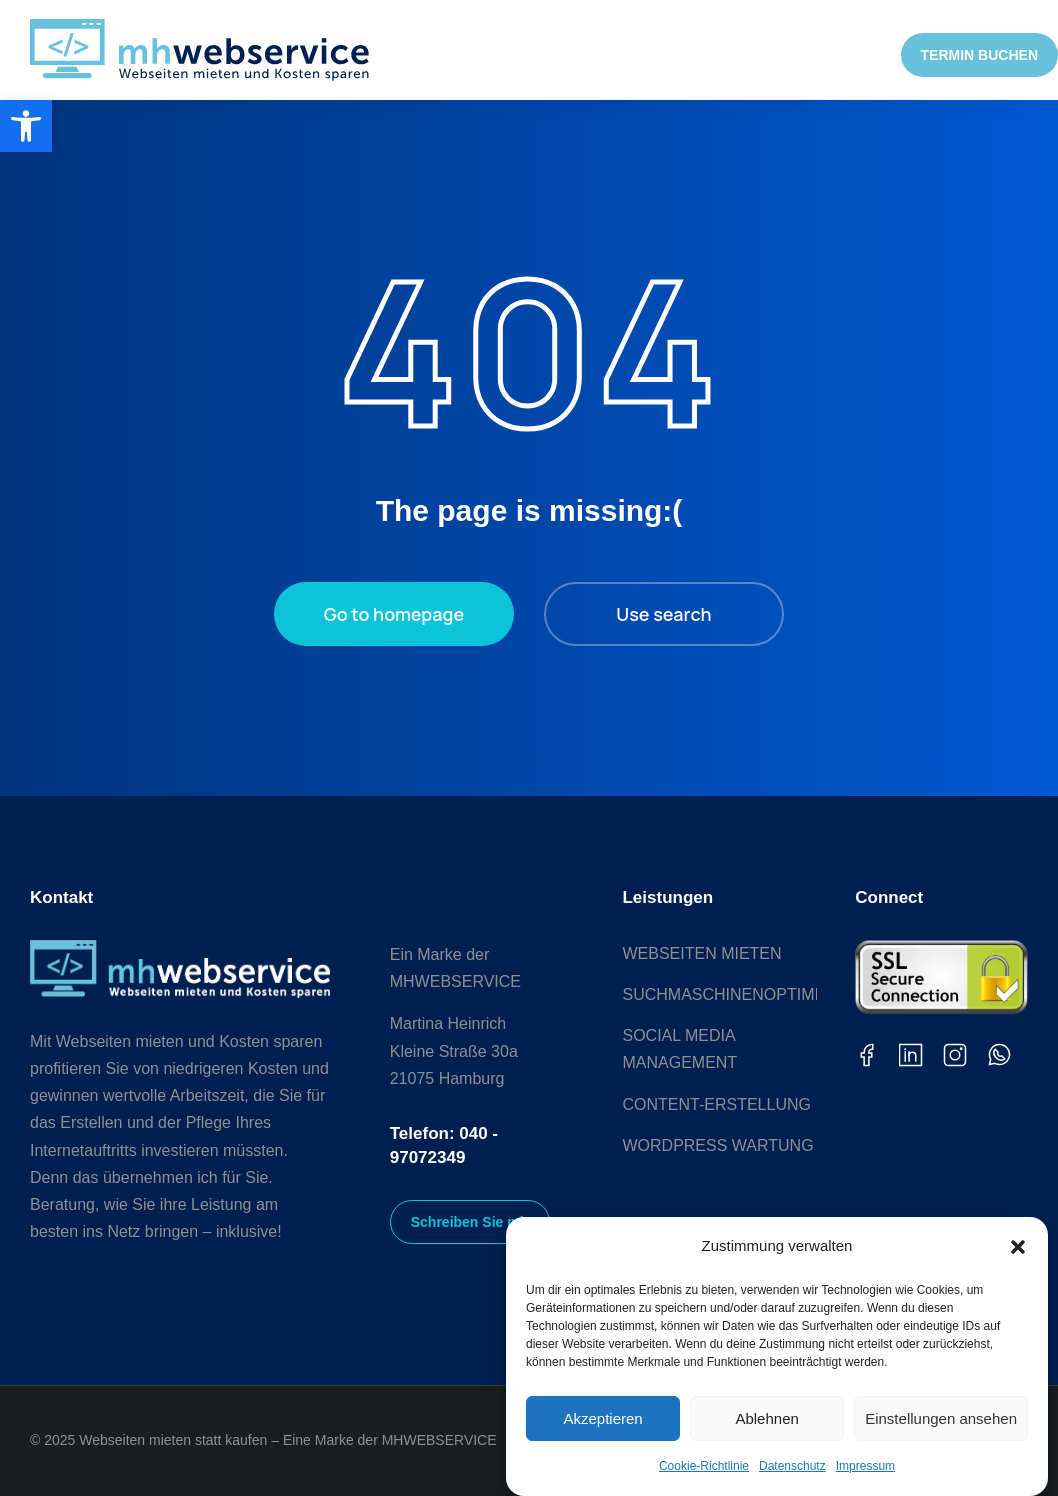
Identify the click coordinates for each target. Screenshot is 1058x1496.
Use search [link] (663, 614)
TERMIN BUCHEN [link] (979, 55)
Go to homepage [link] (394, 614)
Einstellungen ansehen (941, 1418)
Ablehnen (766, 1418)
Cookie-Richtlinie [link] (704, 1466)
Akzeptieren (602, 1418)
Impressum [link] (865, 1466)
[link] (26, 126)
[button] (1018, 1247)
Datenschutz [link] (792, 1466)
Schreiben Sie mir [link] (470, 1222)
